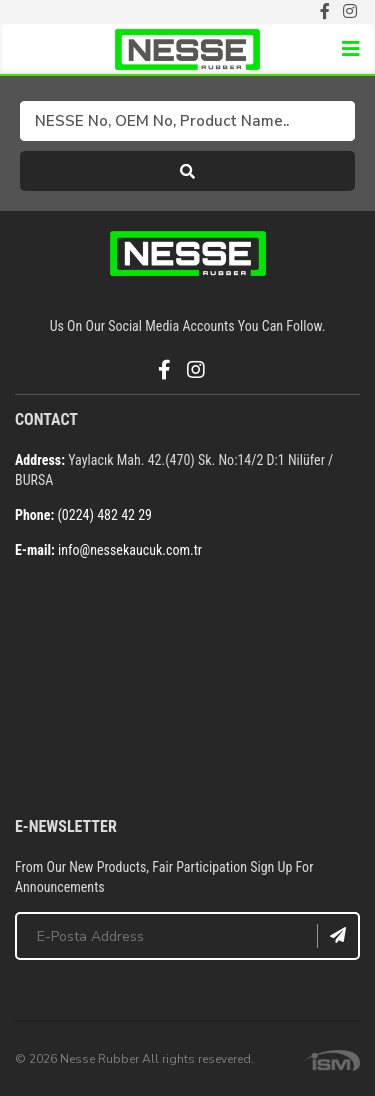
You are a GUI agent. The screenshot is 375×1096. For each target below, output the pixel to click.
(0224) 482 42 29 (104, 515)
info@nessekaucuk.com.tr (130, 550)
